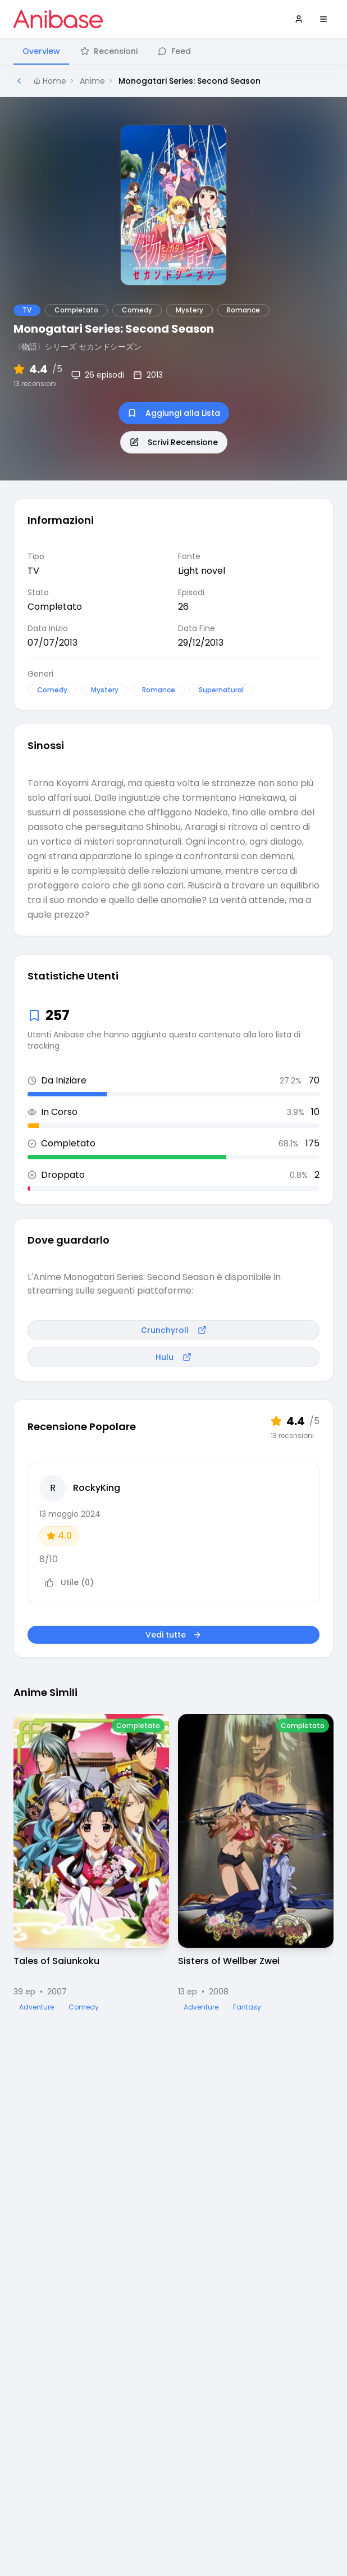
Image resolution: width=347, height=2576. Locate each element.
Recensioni (109, 51)
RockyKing (96, 1487)
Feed (174, 51)
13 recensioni (35, 383)
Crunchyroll (174, 1330)
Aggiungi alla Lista (173, 413)
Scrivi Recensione (174, 442)
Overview (41, 51)
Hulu (173, 1357)
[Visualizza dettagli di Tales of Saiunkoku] (91, 1863)
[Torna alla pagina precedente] (19, 81)
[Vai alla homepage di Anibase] (58, 19)
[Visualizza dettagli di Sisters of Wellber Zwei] (256, 1863)
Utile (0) (69, 1582)
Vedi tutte (173, 1634)
